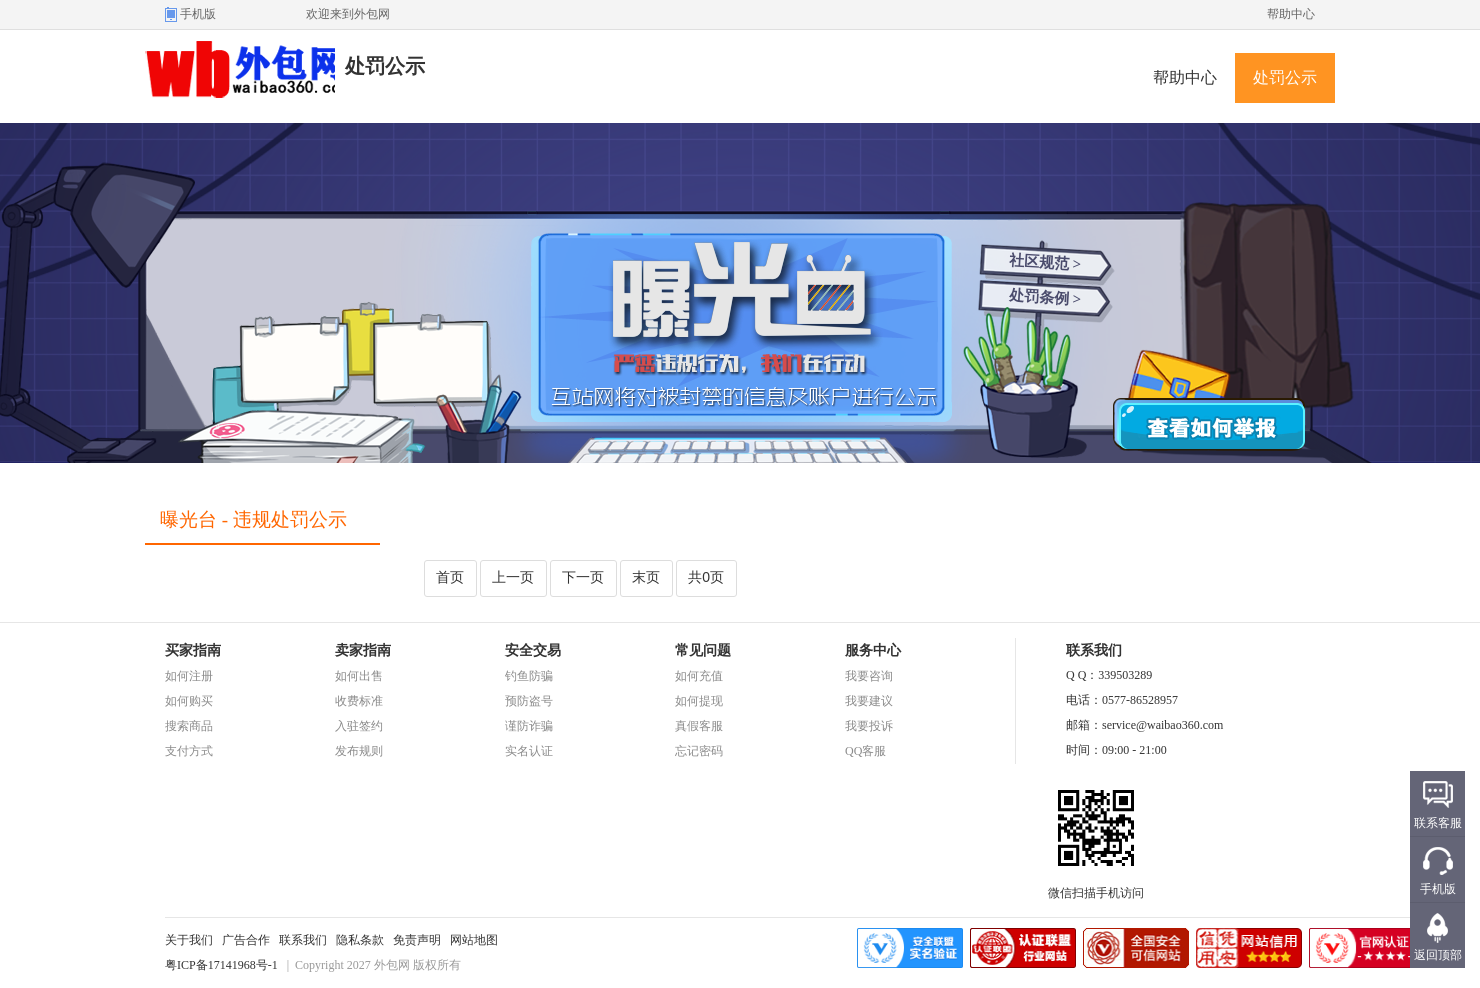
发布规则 (359, 751)
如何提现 (699, 701)
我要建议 (869, 701)
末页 (646, 577)
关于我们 (189, 940)
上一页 (513, 577)
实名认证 (529, 751)
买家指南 (193, 650)
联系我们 (303, 940)
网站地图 (474, 940)
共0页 (706, 577)
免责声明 (417, 940)
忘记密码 (699, 751)
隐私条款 (360, 940)
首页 (450, 577)
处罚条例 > (1045, 297)
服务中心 (873, 650)
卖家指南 (363, 650)
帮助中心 (1291, 14)
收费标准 (359, 701)
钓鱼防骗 (529, 676)
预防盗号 (529, 701)
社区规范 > (1045, 262)
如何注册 (189, 676)
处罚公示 (1285, 77)
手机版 (198, 14)
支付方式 (189, 751)
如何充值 (699, 676)
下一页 (583, 577)
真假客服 (699, 726)
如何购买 (189, 701)
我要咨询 (869, 676)
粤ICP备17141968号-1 (221, 965)
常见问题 (703, 650)
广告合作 (246, 940)
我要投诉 (869, 726)
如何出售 (359, 676)
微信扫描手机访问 (1096, 887)
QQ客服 (865, 751)
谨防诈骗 (529, 726)
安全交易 (533, 650)
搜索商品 (189, 726)
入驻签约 (359, 726)
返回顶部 (1438, 955)
